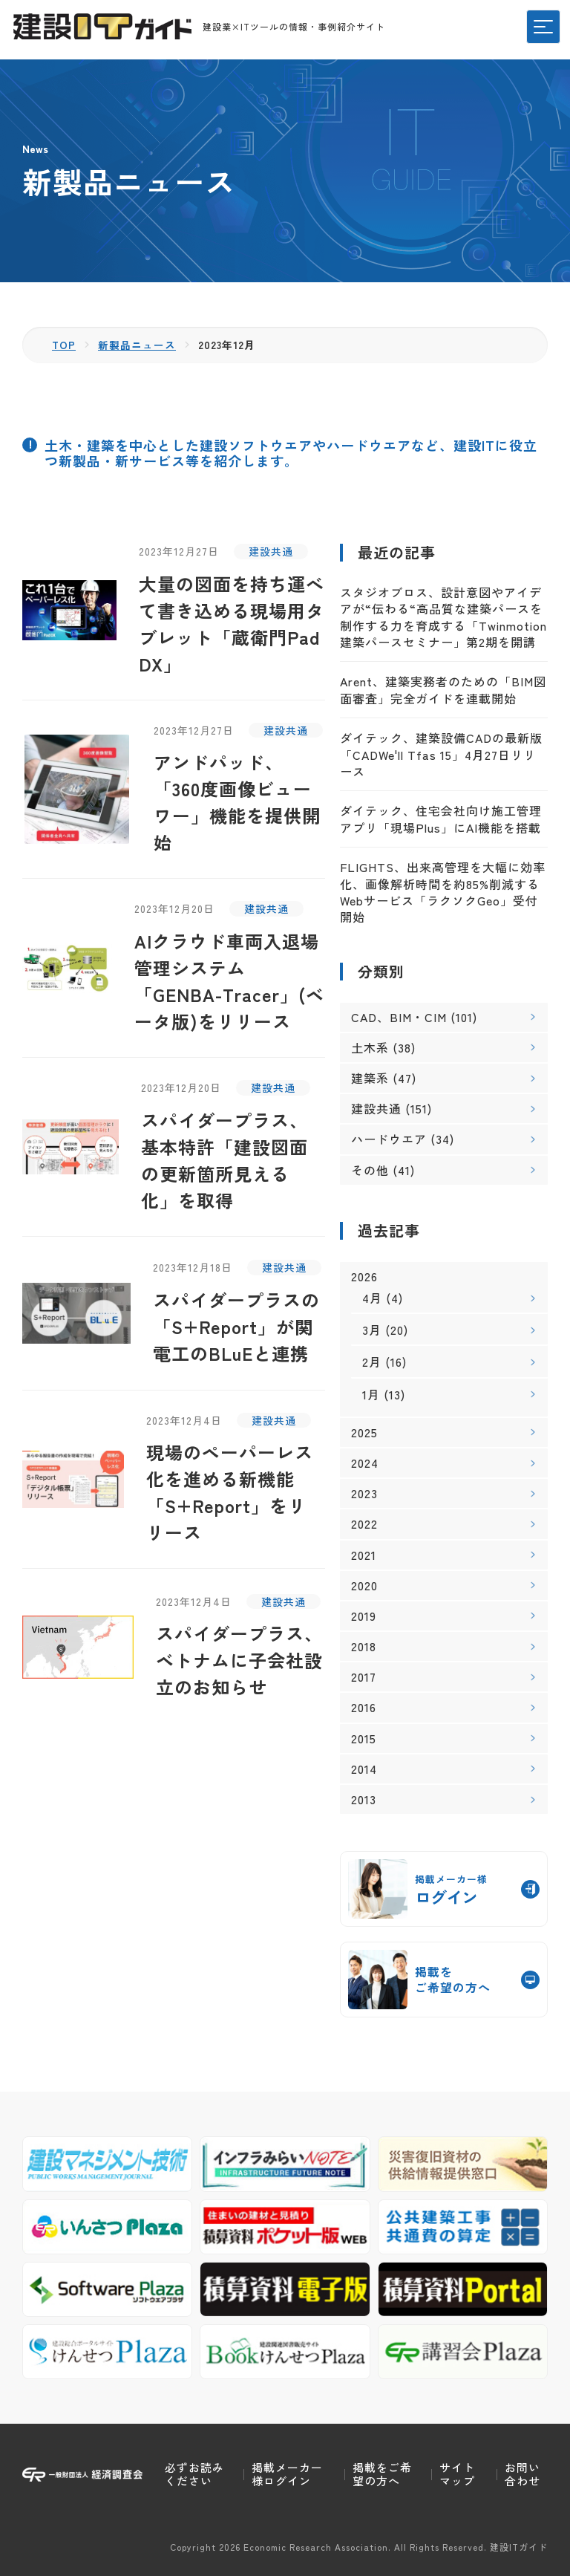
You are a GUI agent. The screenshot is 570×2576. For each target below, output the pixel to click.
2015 (363, 1738)
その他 (370, 1169)
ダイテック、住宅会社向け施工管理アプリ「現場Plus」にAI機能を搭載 (441, 818)
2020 (364, 1585)
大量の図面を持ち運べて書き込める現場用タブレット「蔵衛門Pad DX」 (231, 623)
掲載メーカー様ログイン (287, 2473)
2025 (364, 1432)
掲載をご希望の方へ (382, 2473)
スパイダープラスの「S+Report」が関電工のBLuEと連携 (236, 1325)
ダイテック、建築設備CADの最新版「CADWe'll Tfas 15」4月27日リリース (441, 754)
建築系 (370, 1078)
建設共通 (271, 550)
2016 (363, 1707)
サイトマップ (457, 2473)
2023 (364, 1493)
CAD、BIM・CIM (399, 1016)
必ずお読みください (194, 2473)
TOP (64, 344)
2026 (364, 1276)
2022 (364, 1524)
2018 (363, 1646)
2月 (371, 1361)
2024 (365, 1462)
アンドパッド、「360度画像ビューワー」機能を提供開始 (237, 802)
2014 (364, 1768)
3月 (371, 1330)
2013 (363, 1799)
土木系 (370, 1047)
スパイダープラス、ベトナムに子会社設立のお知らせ (239, 1660)
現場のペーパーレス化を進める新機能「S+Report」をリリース (229, 1492)
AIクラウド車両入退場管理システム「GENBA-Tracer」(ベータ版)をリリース (229, 981)
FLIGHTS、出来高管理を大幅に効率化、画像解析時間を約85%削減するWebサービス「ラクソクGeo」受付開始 (443, 892)
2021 (363, 1554)
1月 (371, 1393)
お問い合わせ (522, 2473)
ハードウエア (389, 1139)
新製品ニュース (138, 344)
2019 (363, 1615)
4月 (372, 1298)
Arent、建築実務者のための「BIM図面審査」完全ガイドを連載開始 (443, 689)
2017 (363, 1677)
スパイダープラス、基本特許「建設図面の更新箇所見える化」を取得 (224, 1160)
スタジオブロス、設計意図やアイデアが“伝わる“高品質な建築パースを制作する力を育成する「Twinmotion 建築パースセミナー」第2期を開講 (443, 616)
